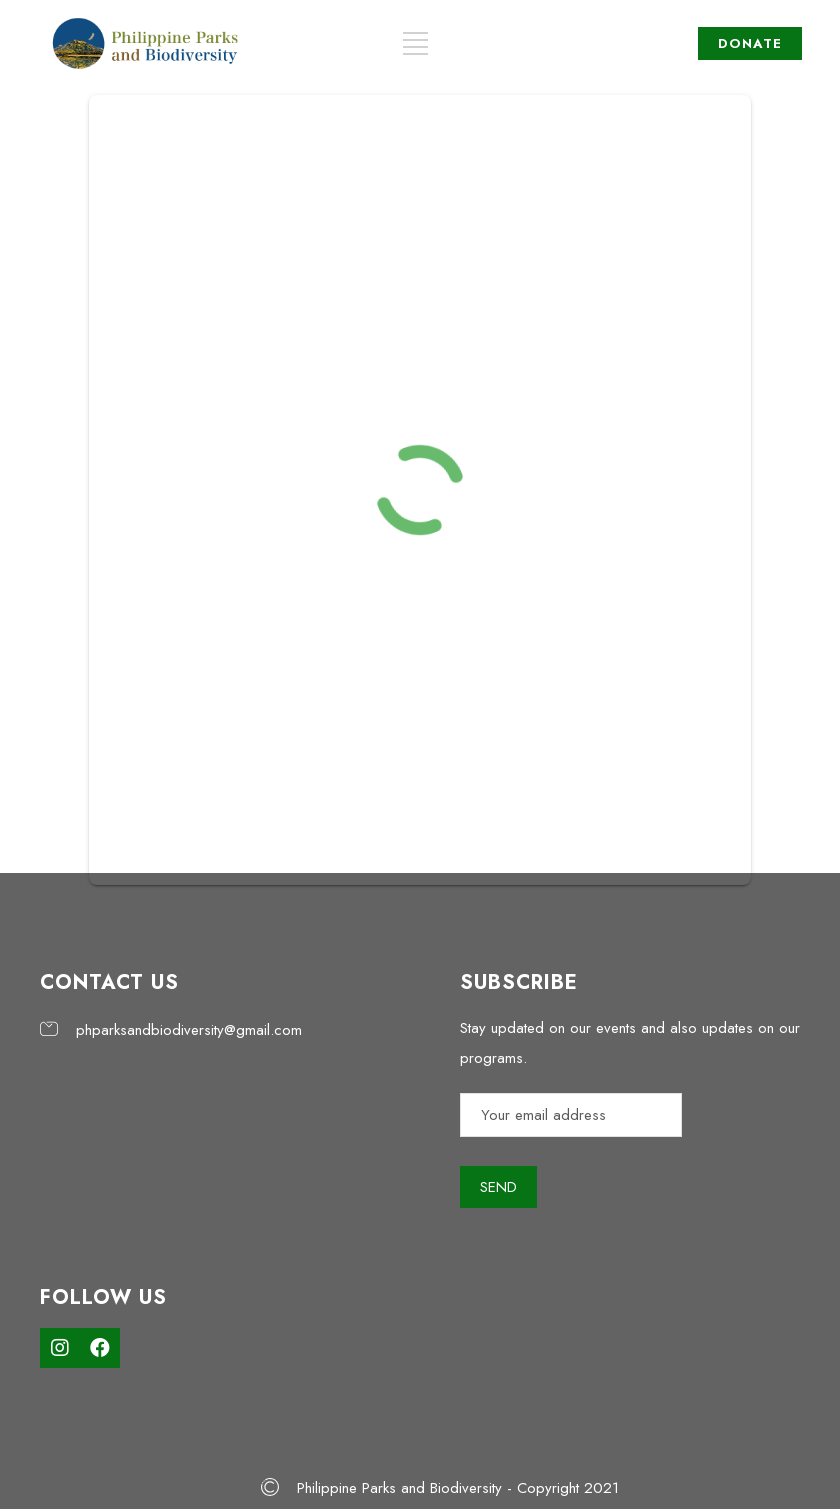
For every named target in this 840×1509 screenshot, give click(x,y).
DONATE (750, 43)
